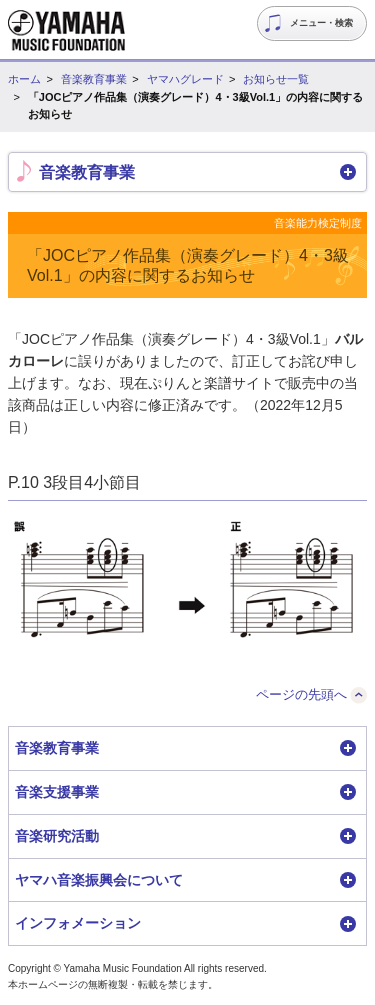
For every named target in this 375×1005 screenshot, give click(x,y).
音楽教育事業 (94, 79)
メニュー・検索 (321, 23)
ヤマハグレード (185, 79)
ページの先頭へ (301, 694)
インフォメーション (78, 923)
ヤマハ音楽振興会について (99, 880)
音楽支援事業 (57, 792)
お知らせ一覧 (276, 79)
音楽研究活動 (57, 836)
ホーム (24, 79)
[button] (187, 172)
